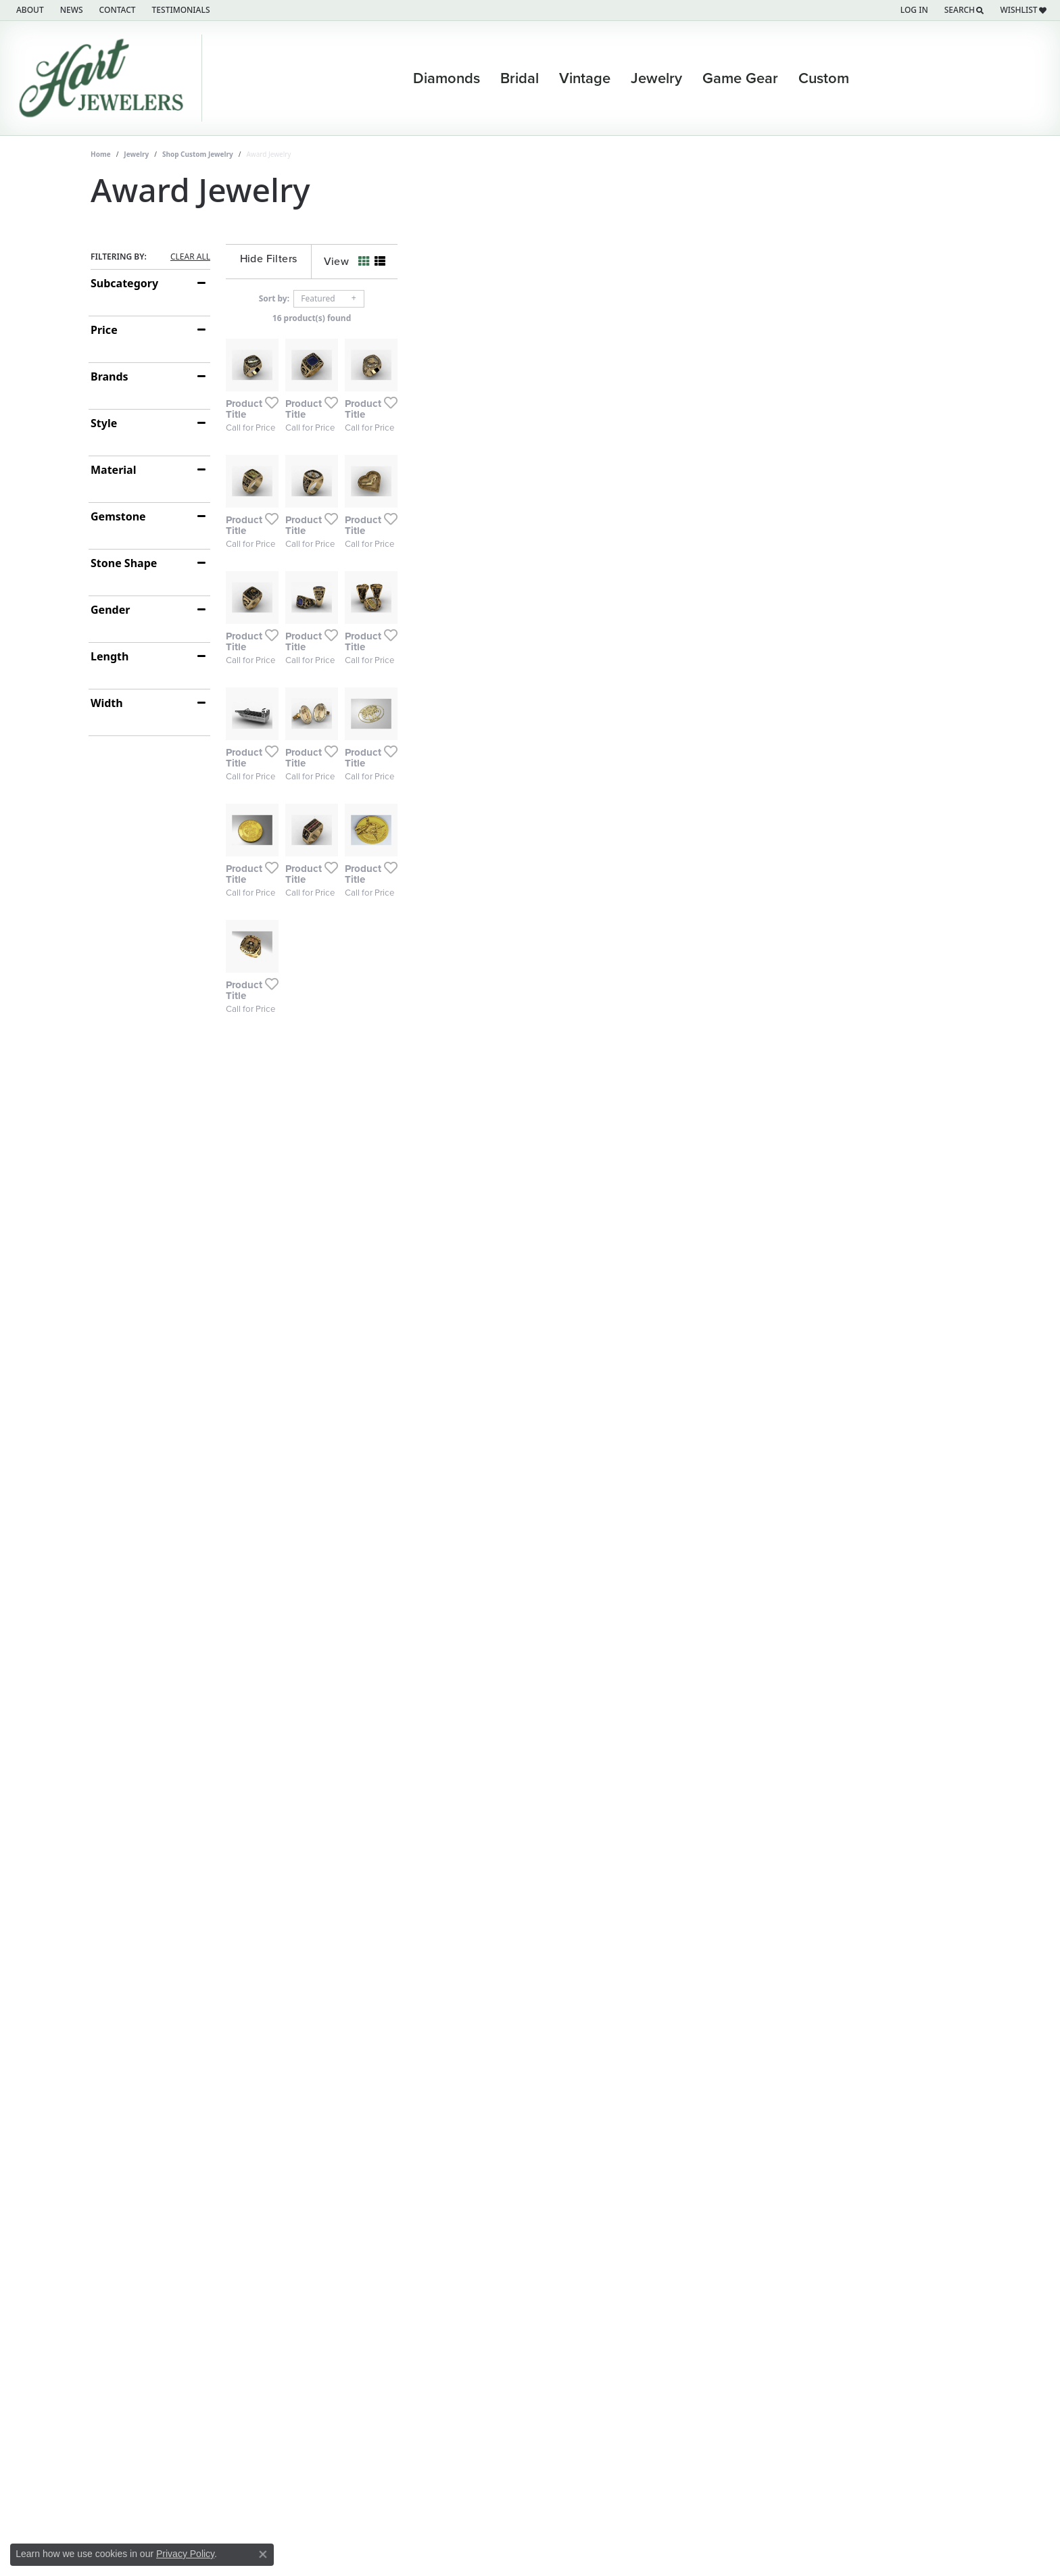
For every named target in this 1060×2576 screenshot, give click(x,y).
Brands (109, 376)
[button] (913, 10)
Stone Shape (124, 563)
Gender (110, 609)
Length (109, 656)
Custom (823, 78)
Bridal (519, 78)
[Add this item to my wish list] (458, 593)
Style (104, 423)
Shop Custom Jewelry (197, 154)
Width (107, 703)
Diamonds (446, 78)
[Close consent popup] (263, 2554)
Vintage (584, 78)
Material (113, 469)
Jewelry (656, 78)
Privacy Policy (185, 2553)
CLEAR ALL (190, 257)
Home (101, 154)
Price (104, 329)
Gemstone (118, 516)
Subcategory (124, 283)
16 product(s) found (597, 318)
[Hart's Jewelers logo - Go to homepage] (104, 78)
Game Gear (740, 78)
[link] (29, 10)
